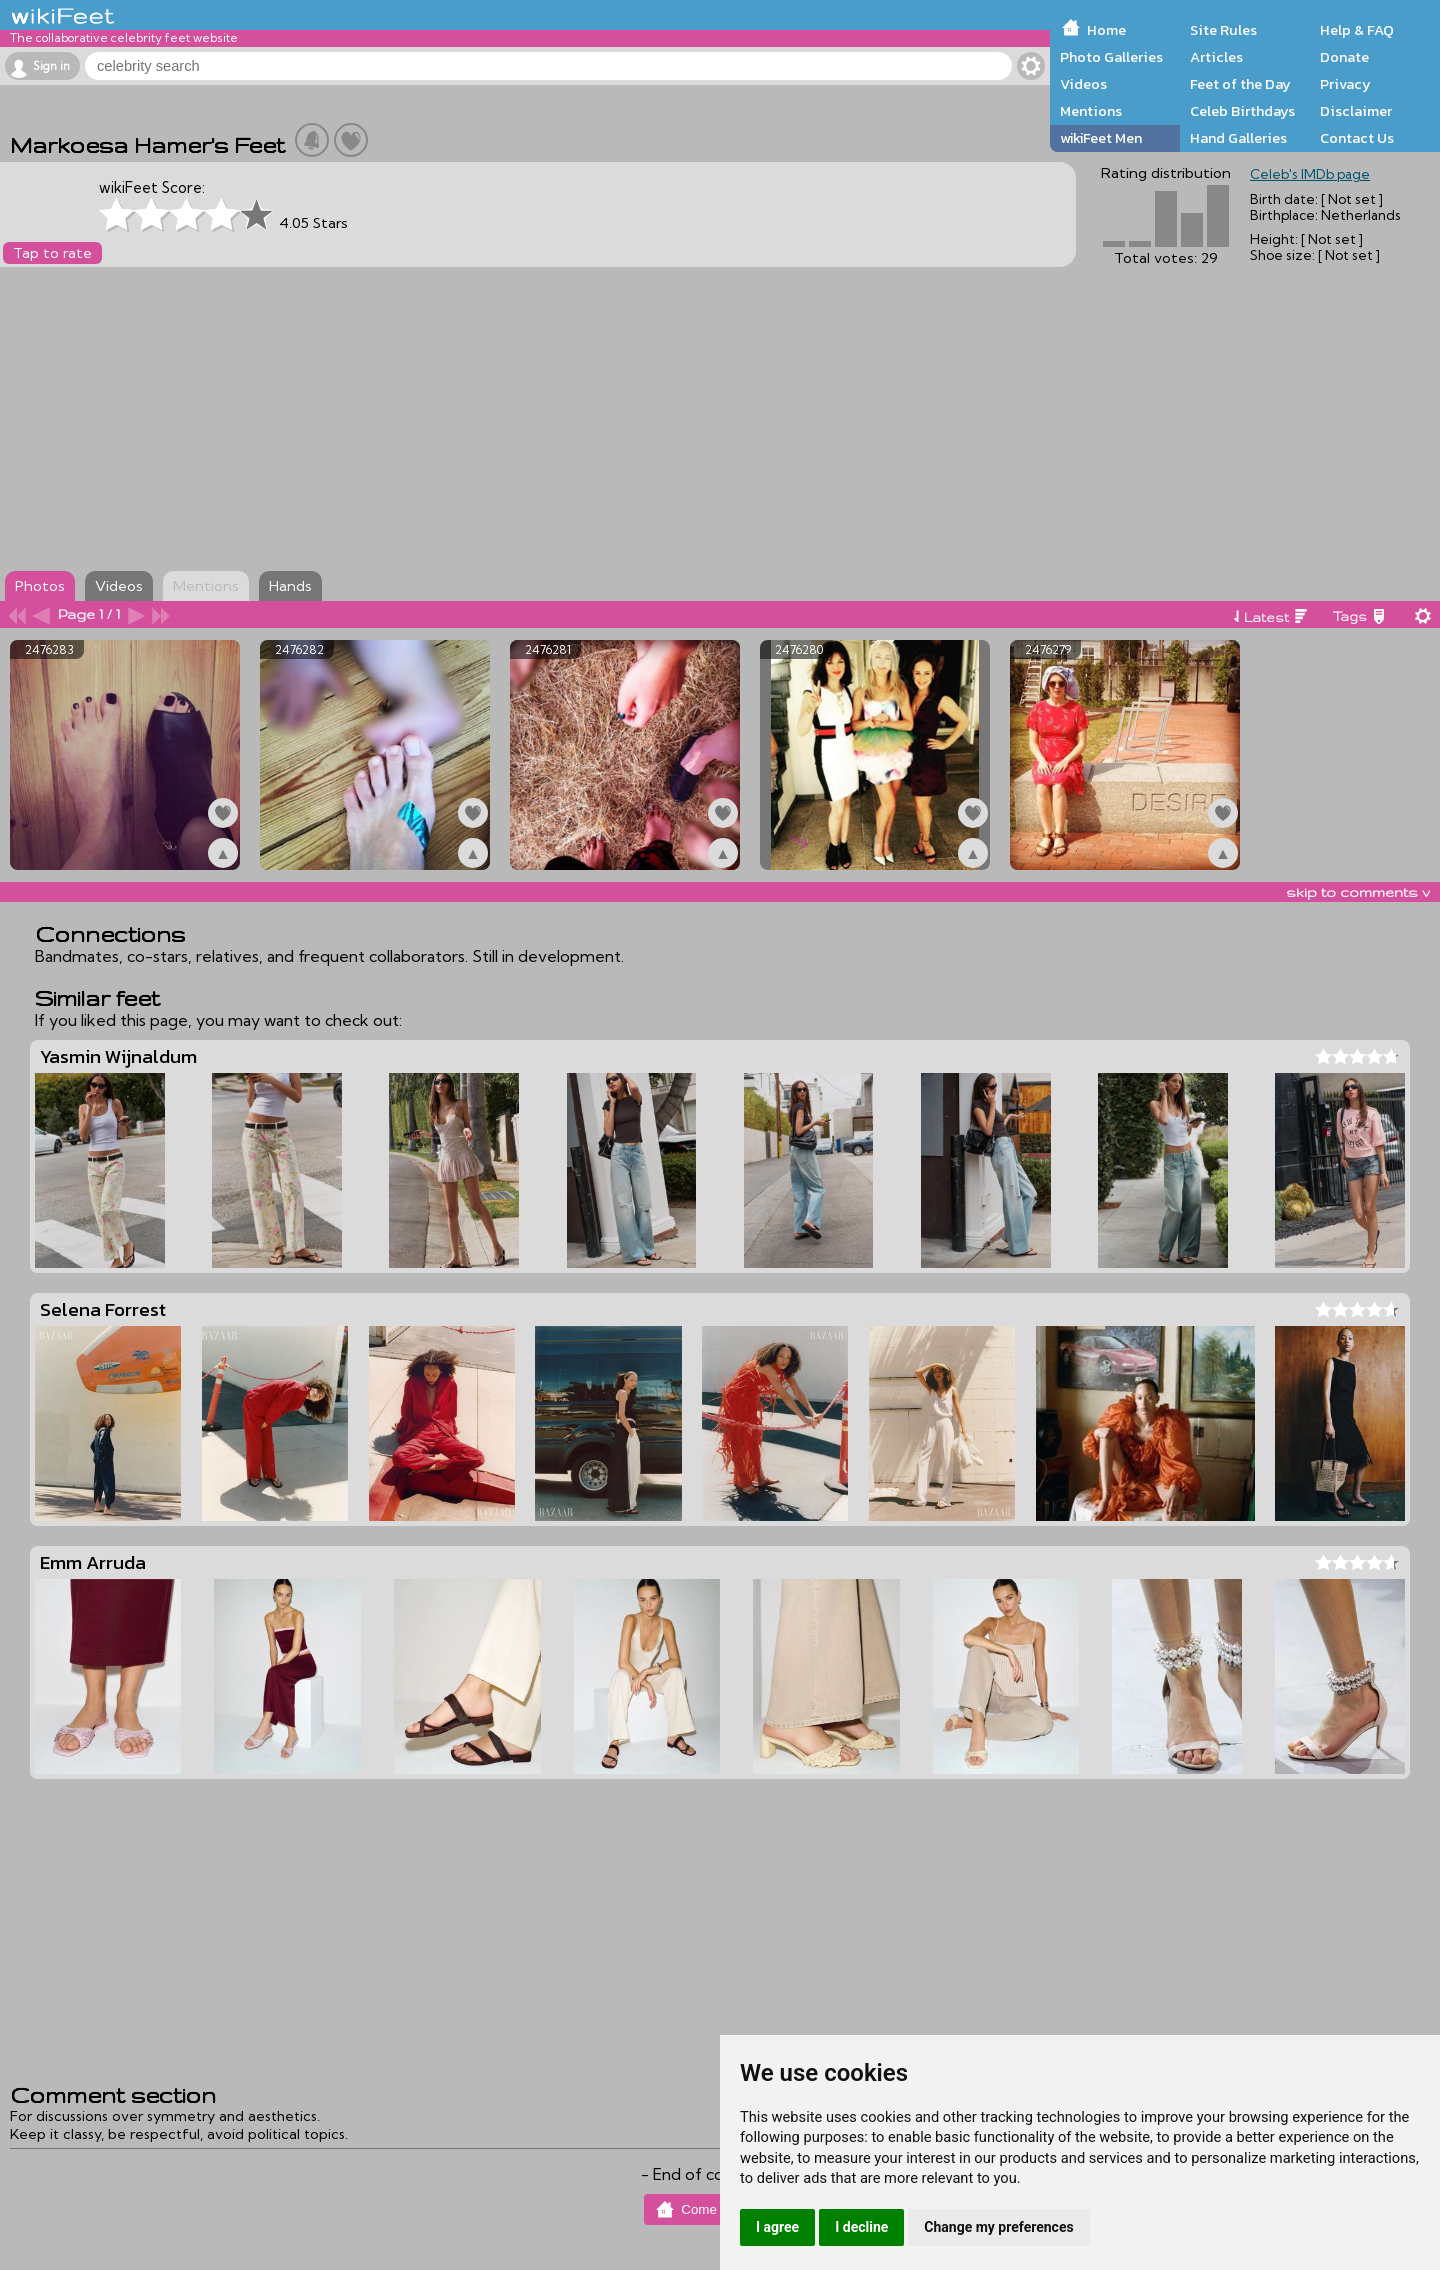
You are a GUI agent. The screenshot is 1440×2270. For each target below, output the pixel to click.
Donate (1344, 57)
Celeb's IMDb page (1310, 174)
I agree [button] (777, 2227)
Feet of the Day (1240, 84)
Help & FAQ (1357, 30)
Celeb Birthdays (1242, 111)
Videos (1083, 84)
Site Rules (1223, 30)
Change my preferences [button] (998, 2227)
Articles (1216, 57)
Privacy (1345, 84)
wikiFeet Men (1101, 138)
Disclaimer (1356, 111)
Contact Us (1357, 138)
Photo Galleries (1111, 57)
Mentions (1091, 111)
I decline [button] (861, 2227)
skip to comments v (1358, 892)
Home (1106, 30)
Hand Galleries (1238, 138)
